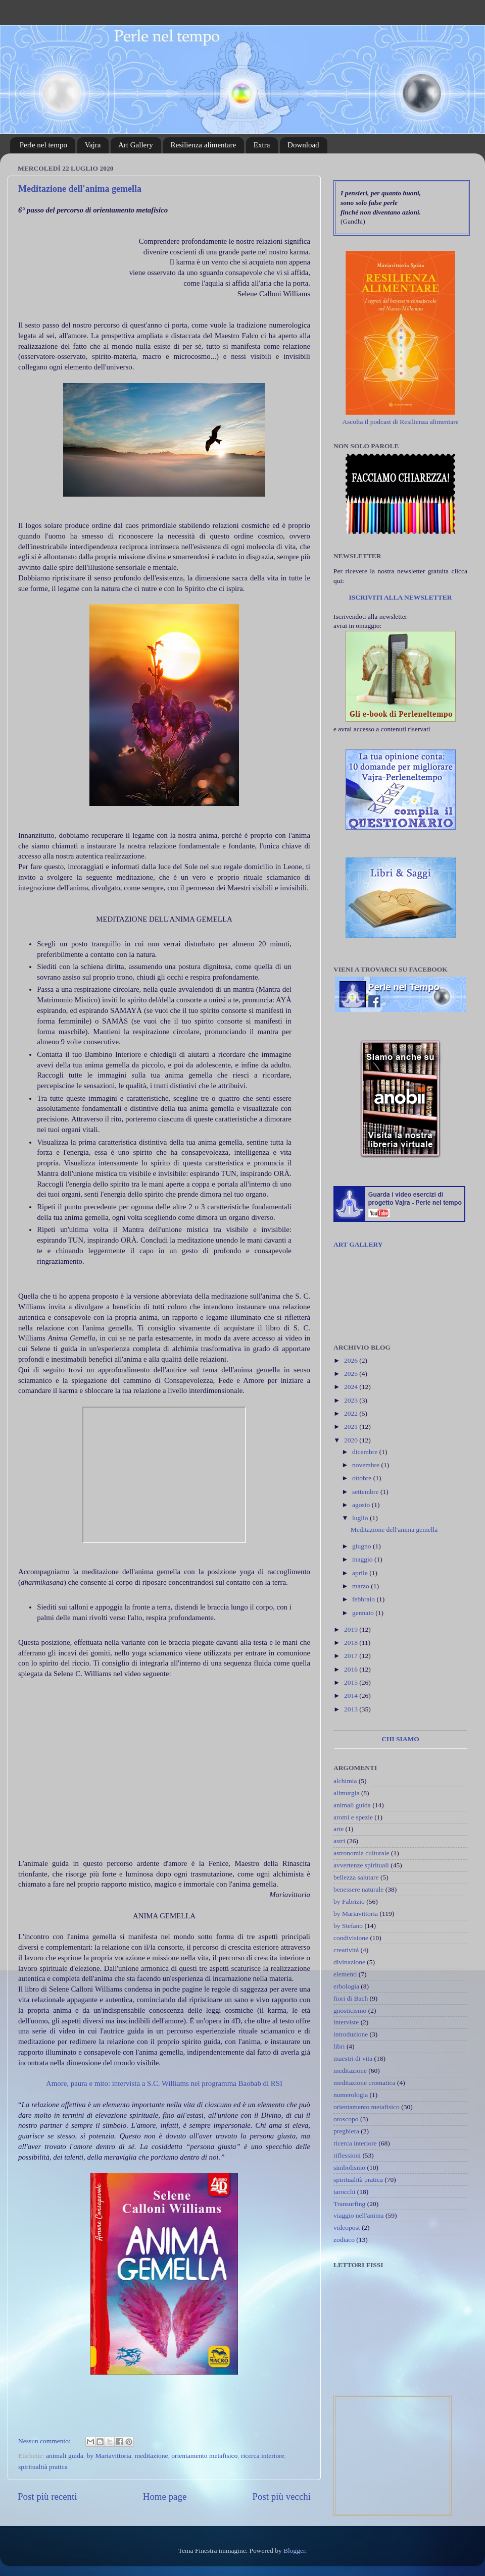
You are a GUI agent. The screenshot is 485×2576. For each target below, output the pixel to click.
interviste (346, 2022)
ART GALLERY (357, 1244)
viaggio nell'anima (358, 2215)
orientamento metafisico (204, 2455)
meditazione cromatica (364, 2082)
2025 (351, 1373)
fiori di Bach (350, 1998)
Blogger (294, 2550)
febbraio (364, 1599)
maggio (363, 1559)
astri (339, 1841)
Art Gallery (135, 145)
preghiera (346, 2131)
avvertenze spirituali (361, 1865)
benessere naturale (358, 1889)
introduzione (350, 2034)
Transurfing (349, 2204)
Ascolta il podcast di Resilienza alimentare (400, 421)
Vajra (93, 145)
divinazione (349, 1962)
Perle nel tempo (43, 145)
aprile (360, 1573)
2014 (351, 1695)
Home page (165, 2496)
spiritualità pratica (43, 2467)
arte (338, 1829)
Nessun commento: (45, 2441)
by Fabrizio (349, 1901)
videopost (346, 2227)
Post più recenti (47, 2496)
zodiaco (344, 2239)
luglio (361, 1518)
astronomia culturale (361, 1853)
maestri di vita (352, 2058)
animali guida (64, 2455)
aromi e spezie (353, 1817)
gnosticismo (349, 2010)
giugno (362, 1546)
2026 (351, 1360)
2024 (351, 1386)
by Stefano (348, 1925)
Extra (262, 145)
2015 (351, 1682)
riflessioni (347, 2155)
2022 (351, 1413)
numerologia (350, 2095)
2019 (351, 1629)
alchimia (345, 1781)
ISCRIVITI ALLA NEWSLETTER (400, 597)
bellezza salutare (356, 1877)
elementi (345, 1974)
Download (303, 145)
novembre (366, 1465)
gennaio (363, 1613)
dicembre (365, 1452)
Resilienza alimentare (203, 145)
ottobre (362, 1478)
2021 (351, 1426)
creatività (346, 1950)
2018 (351, 1642)
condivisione (350, 1938)
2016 (351, 1669)
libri (339, 2046)
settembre (366, 1491)
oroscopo (346, 2119)
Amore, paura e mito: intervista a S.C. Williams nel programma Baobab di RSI (164, 2083)
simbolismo (349, 2167)
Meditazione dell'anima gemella (79, 189)
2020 (351, 1440)
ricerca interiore (262, 2455)
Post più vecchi (282, 2496)
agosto (362, 1505)
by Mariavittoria (109, 2455)
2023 (351, 1400)
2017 (351, 1655)
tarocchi (344, 2191)
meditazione (151, 2455)
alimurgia (346, 1793)
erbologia (346, 1986)
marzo (361, 1586)
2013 (351, 1709)
